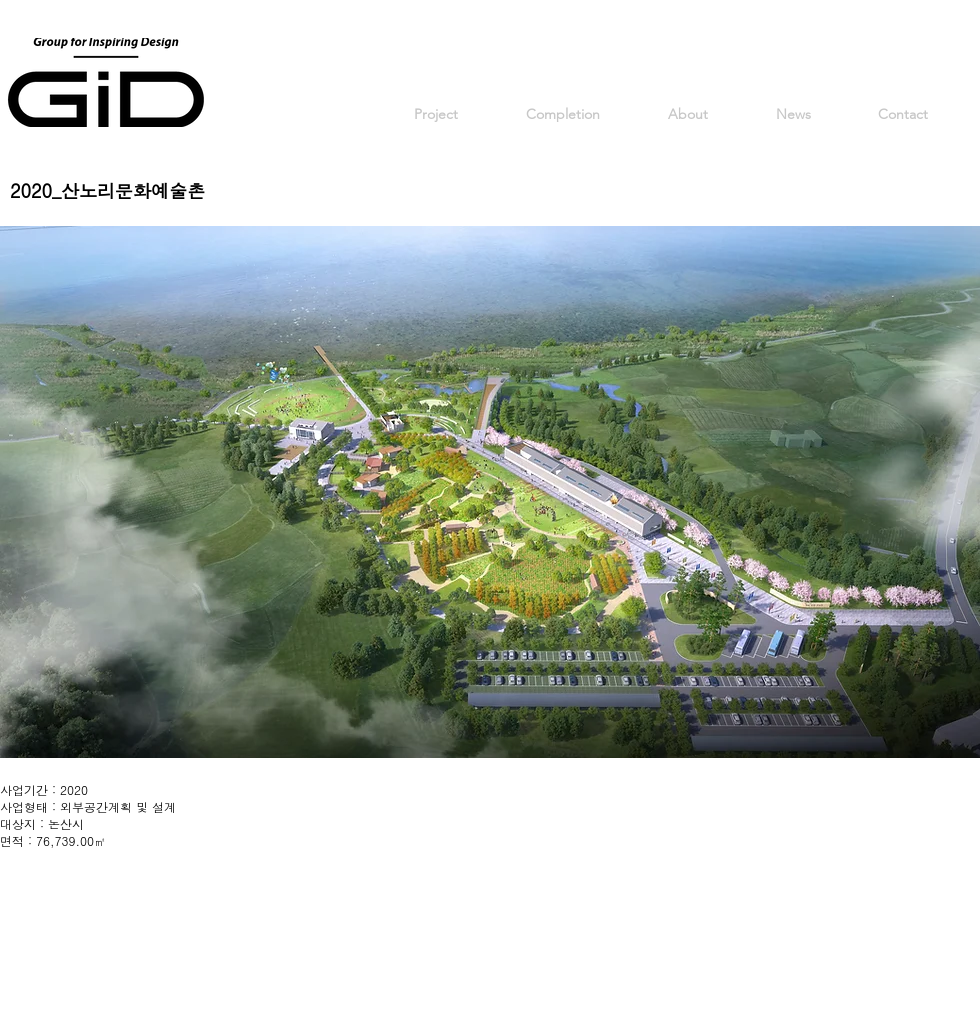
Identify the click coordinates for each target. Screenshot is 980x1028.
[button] (490, 492)
